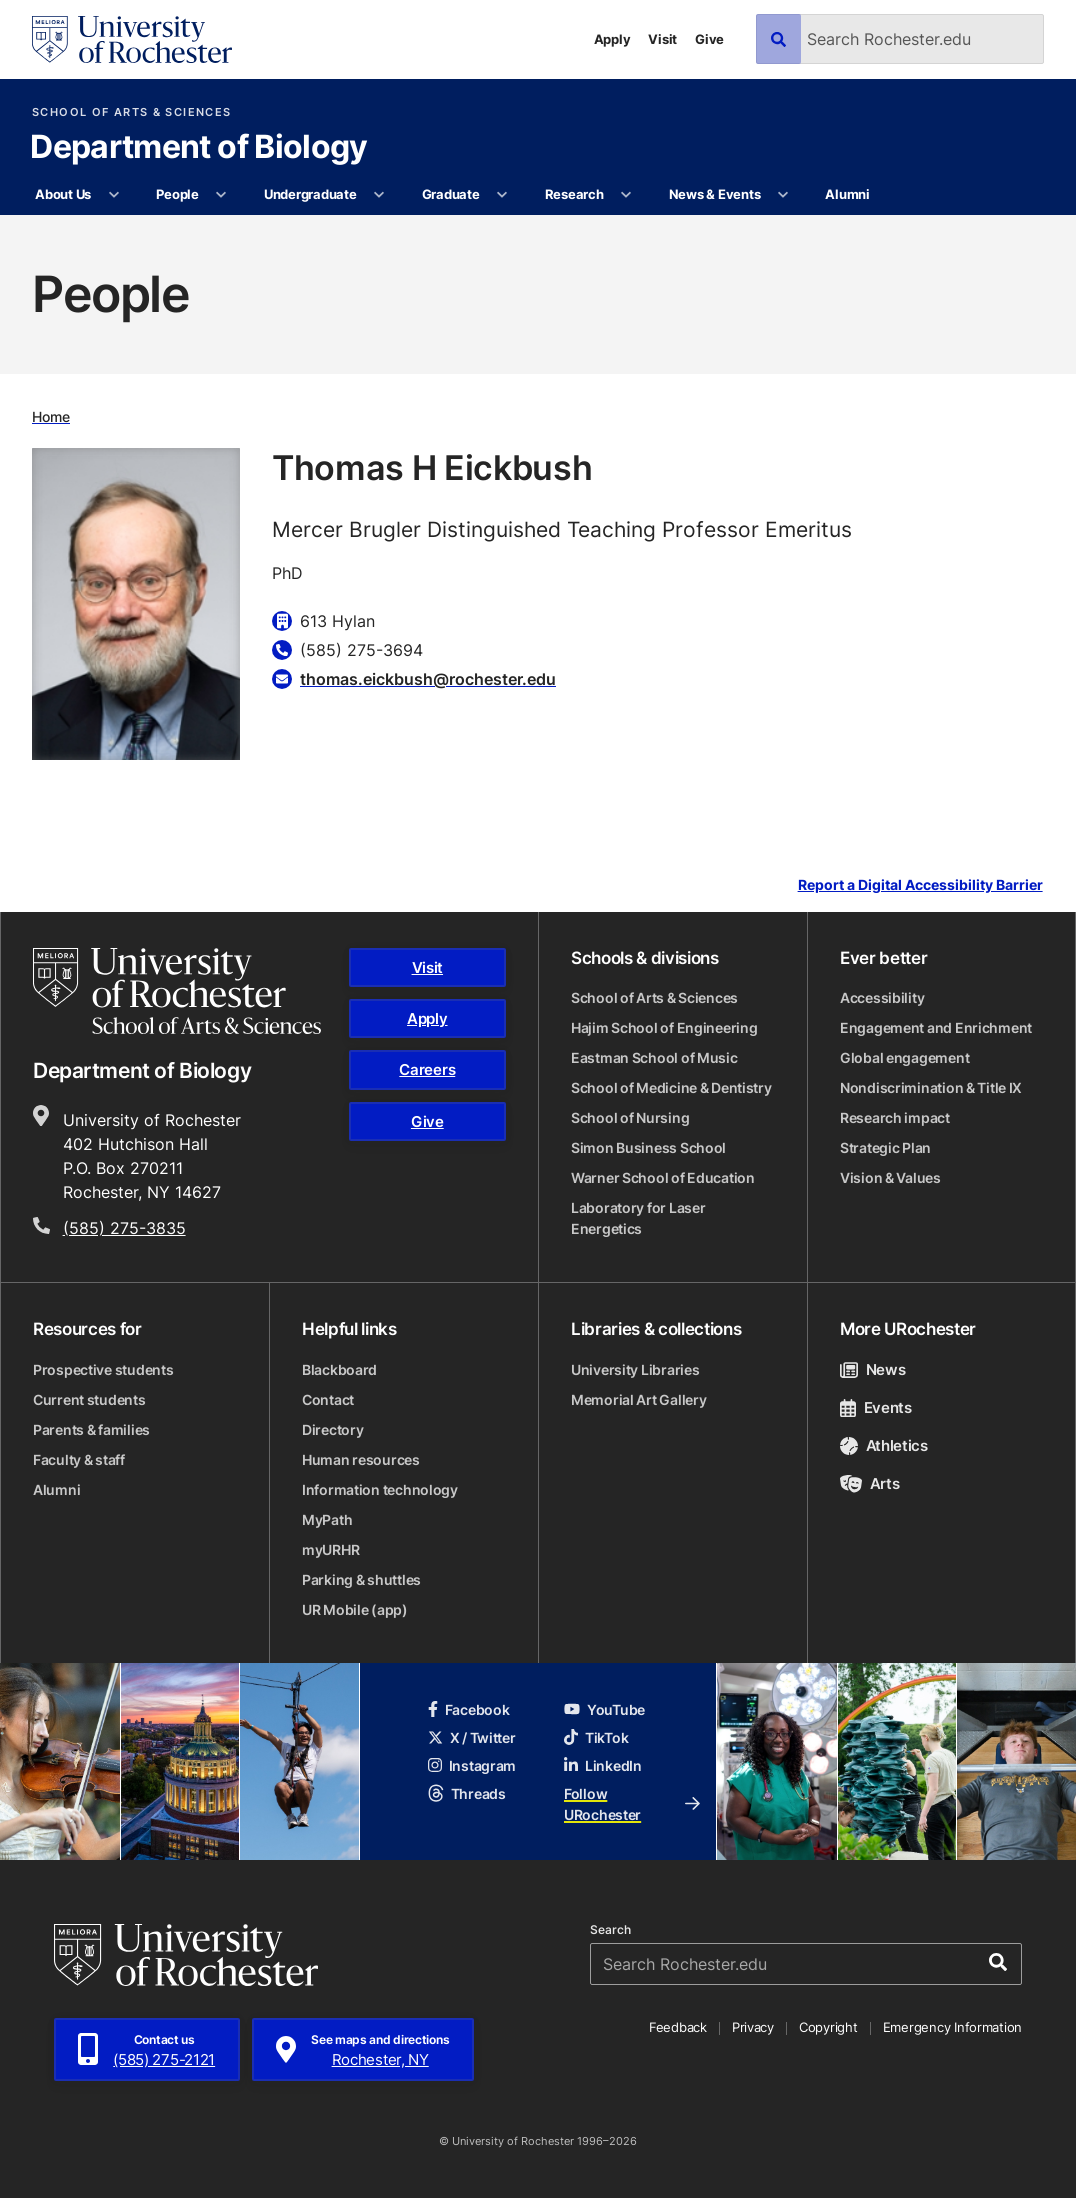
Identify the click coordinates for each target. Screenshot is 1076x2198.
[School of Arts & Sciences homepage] (177, 991)
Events (876, 1407)
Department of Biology (199, 148)
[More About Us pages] (113, 195)
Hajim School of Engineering (664, 1027)
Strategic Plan (885, 1147)
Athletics (884, 1445)
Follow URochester (632, 1804)
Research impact (895, 1117)
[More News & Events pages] (783, 195)
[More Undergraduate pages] (379, 195)
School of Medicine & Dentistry (671, 1087)
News (872, 1369)
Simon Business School (648, 1147)
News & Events (715, 194)
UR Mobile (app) (355, 1609)
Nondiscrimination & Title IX (931, 1087)
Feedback (678, 2027)
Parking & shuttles (361, 1579)
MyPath (327, 1519)
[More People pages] (221, 195)
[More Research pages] (626, 195)
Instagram (472, 1765)
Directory (332, 1429)
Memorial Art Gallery (638, 1399)
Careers (427, 1069)
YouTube (604, 1709)
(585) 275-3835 (124, 1228)
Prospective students (103, 1369)
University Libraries (635, 1369)
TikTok (596, 1737)
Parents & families (91, 1429)
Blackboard (339, 1369)
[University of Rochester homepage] (132, 39)
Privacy (753, 2027)
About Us (63, 194)
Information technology (380, 1489)
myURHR (330, 1549)
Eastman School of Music (654, 1057)
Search (610, 1930)
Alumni (847, 194)
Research (574, 194)
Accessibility (882, 997)
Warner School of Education (663, 1177)
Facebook (469, 1709)
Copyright (828, 2027)
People (177, 194)
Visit (662, 39)
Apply (612, 39)
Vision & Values (890, 1177)
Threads (467, 1793)
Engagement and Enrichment (936, 1027)
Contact (328, 1399)
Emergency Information (953, 2027)
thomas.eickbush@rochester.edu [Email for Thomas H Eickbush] (428, 679)
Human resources (361, 1459)
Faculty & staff (79, 1459)
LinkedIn (603, 1765)
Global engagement (904, 1057)
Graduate (451, 194)
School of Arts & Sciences (131, 112)
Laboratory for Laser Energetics (638, 1218)
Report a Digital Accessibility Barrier (920, 884)
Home (51, 416)
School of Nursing (630, 1117)
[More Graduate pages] (502, 195)
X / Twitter (472, 1737)
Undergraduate (310, 194)
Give (709, 39)
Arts (869, 1483)
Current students (89, 1399)
